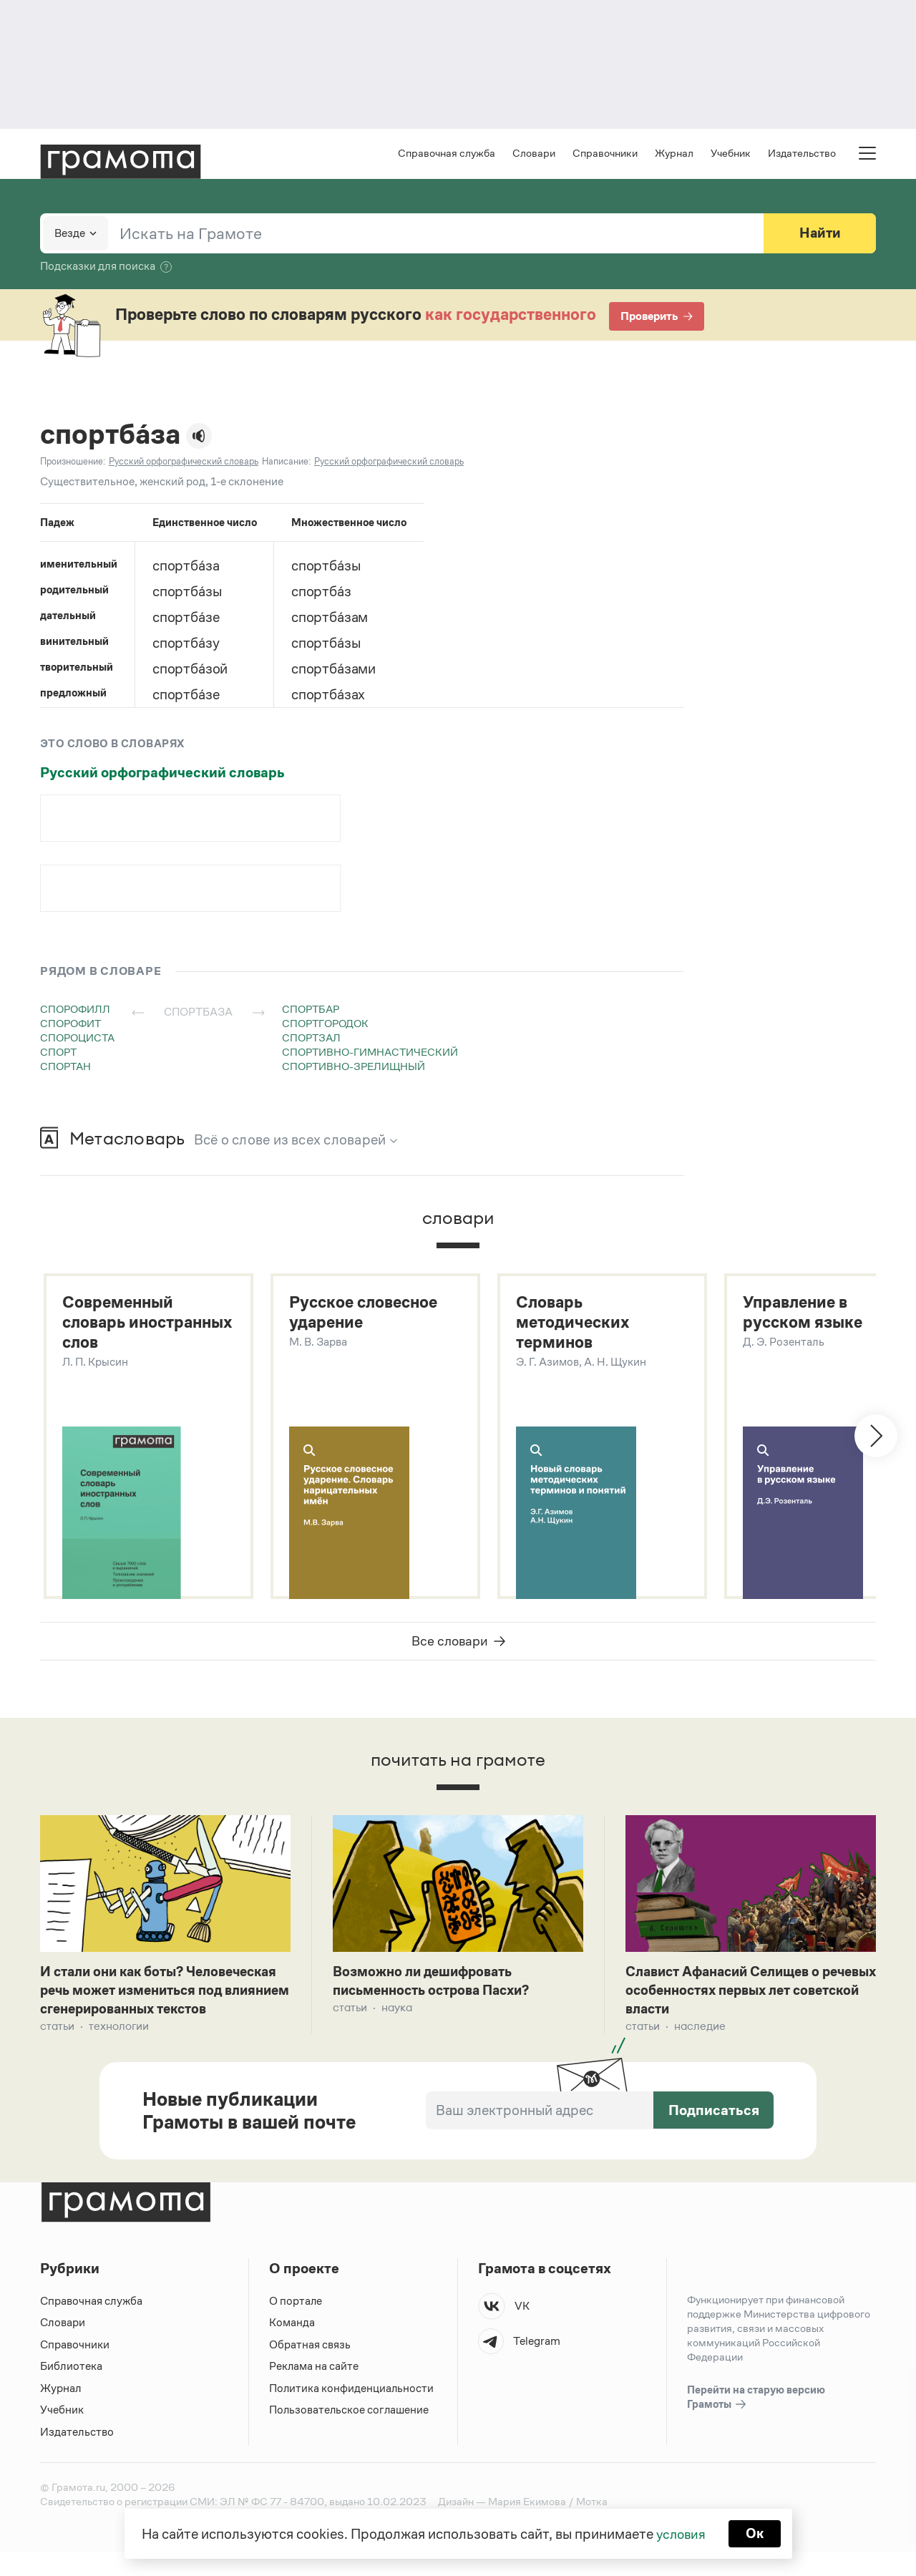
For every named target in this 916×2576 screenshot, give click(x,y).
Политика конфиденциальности (352, 2412)
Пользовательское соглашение (350, 2434)
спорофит (70, 1025)
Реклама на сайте (314, 2390)
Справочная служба (446, 154)
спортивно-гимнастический (370, 1053)
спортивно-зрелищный (353, 1067)
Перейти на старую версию (756, 2422)
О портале (296, 2325)
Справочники (605, 154)
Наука (396, 2011)
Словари (533, 154)
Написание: (286, 462)
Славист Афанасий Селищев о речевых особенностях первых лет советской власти (743, 1994)
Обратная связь (310, 2369)
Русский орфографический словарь (162, 774)
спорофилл (75, 1010)
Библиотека (71, 2390)
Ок (756, 2533)
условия (680, 2533)
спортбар (310, 1010)
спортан (65, 1067)
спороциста (77, 1039)
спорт (58, 1053)
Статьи (57, 2050)
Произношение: (72, 462)
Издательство (802, 154)
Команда (292, 2347)
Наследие (700, 2031)
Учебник (731, 154)
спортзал (311, 1039)
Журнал (674, 154)
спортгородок (325, 1025)
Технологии (119, 2050)
